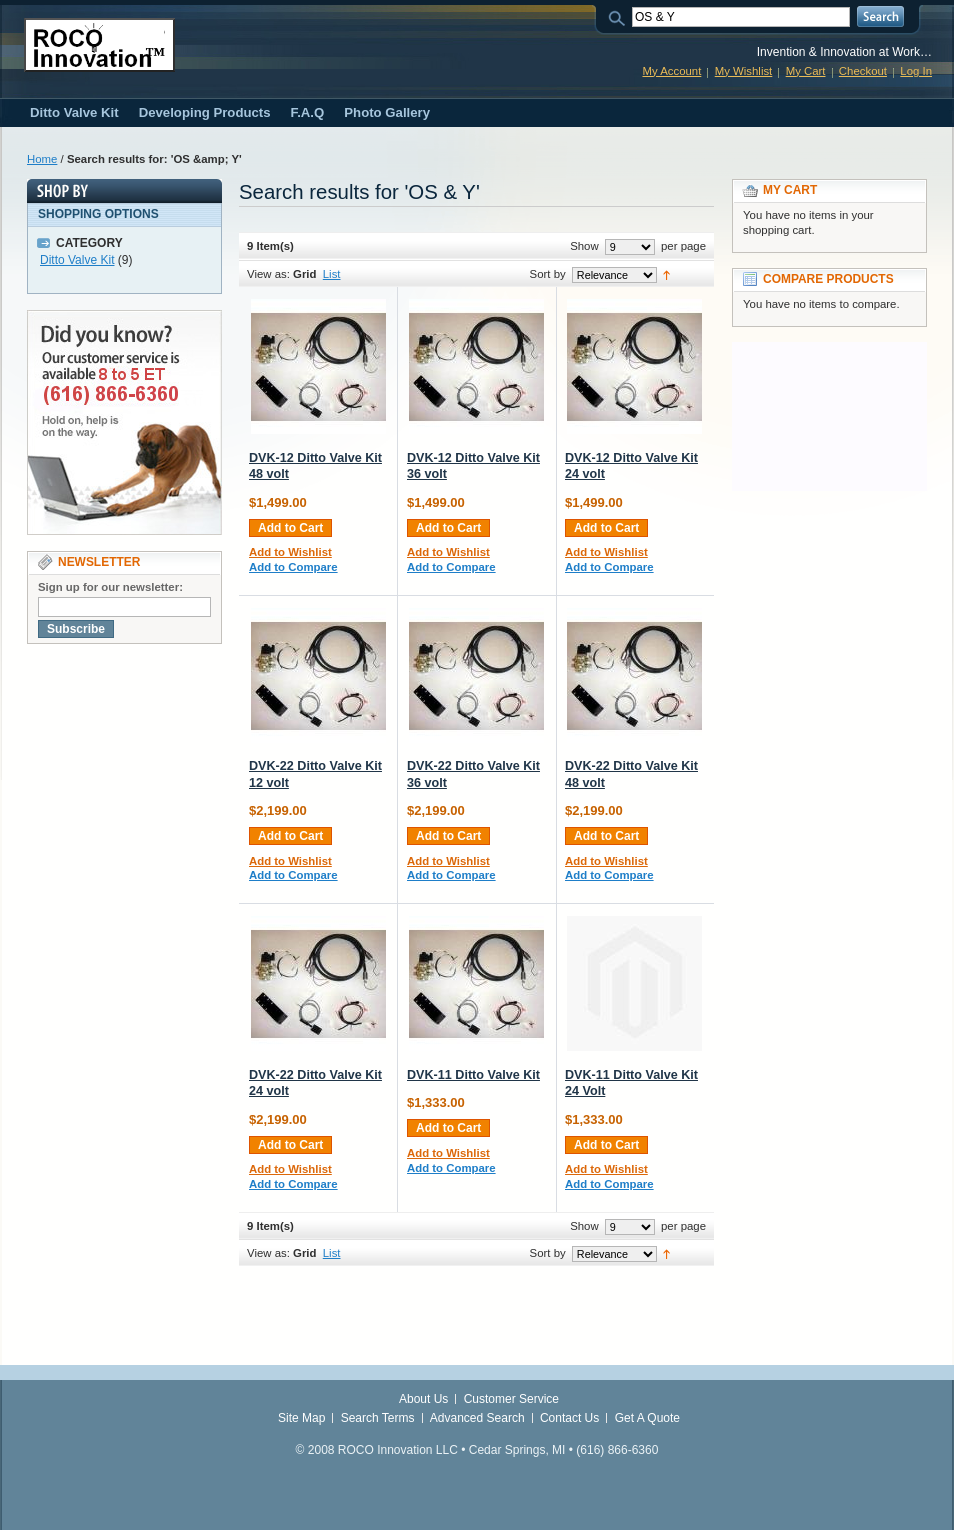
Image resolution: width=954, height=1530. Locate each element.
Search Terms (378, 1418)
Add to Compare (293, 567)
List (332, 274)
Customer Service (511, 1399)
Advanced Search (477, 1418)
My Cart (806, 71)
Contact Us (569, 1418)
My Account (671, 71)
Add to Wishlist (290, 552)
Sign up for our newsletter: (110, 587)
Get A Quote (647, 1418)
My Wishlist (744, 71)
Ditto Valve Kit (77, 260)
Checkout (863, 71)
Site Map (301, 1418)
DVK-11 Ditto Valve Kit (473, 1075)
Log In (916, 71)
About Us (423, 1399)
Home (42, 159)
